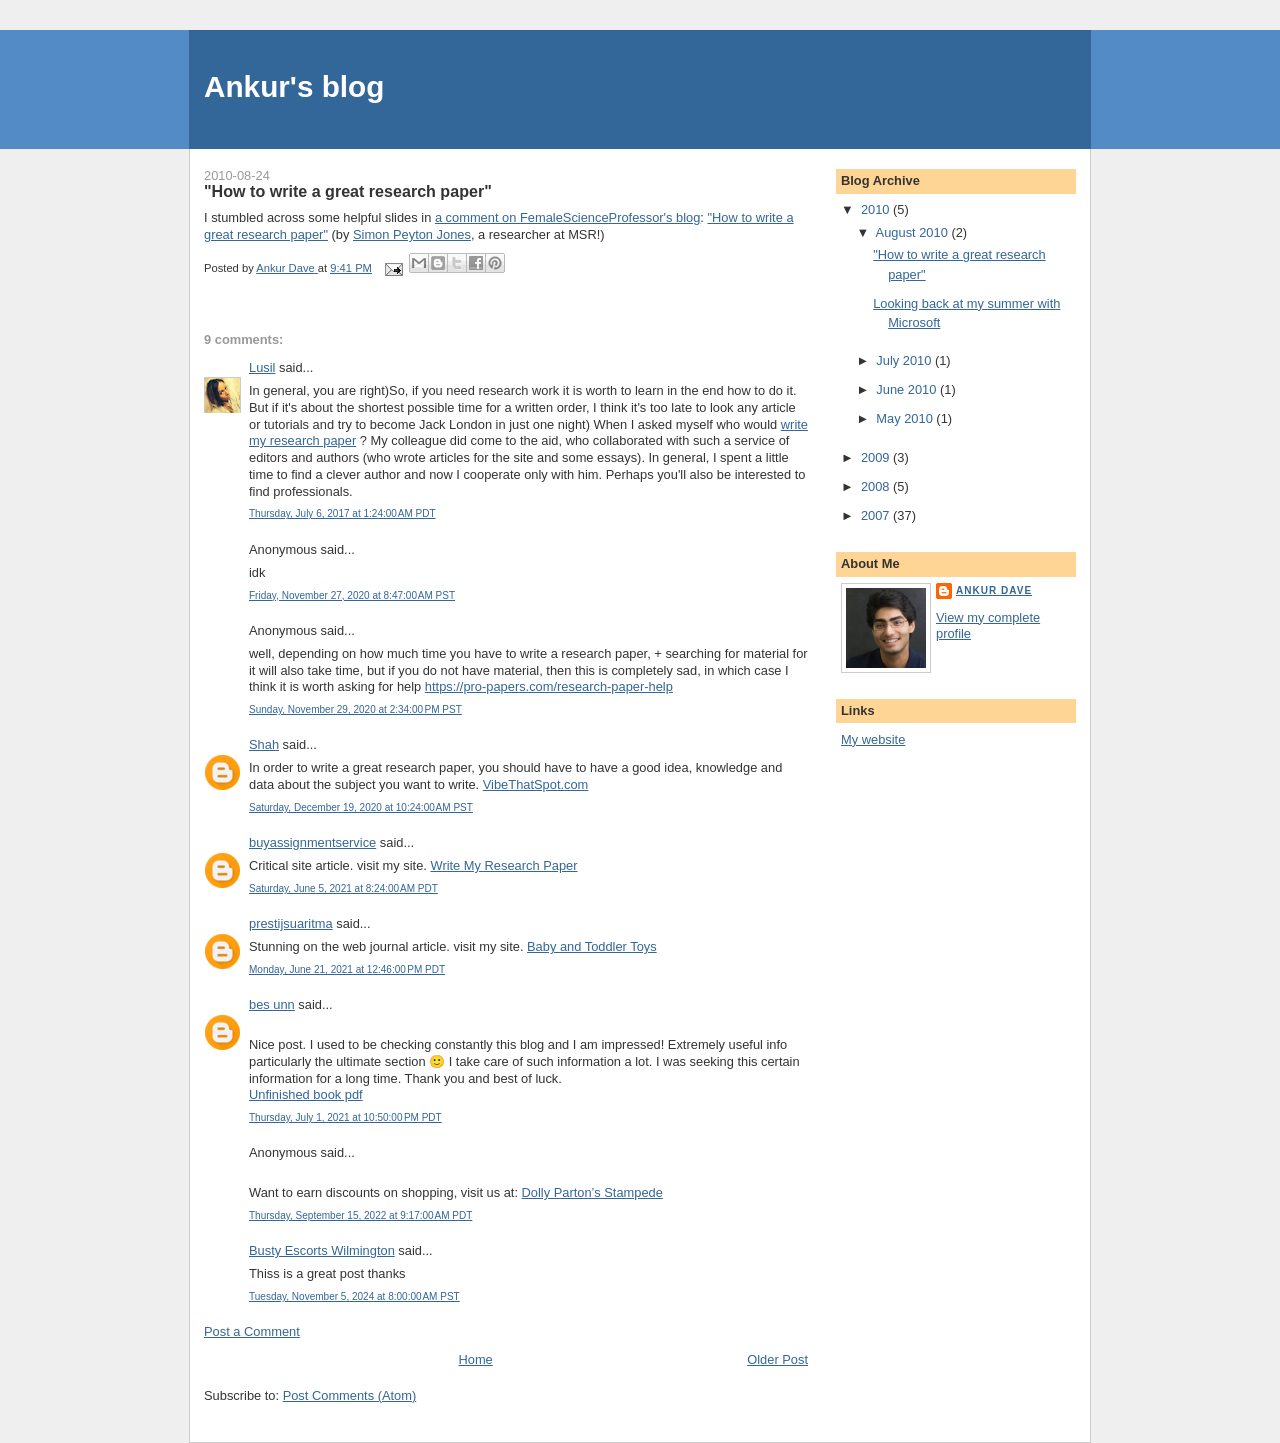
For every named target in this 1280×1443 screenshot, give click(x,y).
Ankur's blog (294, 86)
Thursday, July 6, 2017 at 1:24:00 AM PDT (342, 513)
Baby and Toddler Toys (592, 946)
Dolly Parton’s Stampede (592, 1192)
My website (873, 739)
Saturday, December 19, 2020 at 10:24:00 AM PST (361, 807)
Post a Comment (252, 1331)
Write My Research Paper (504, 865)
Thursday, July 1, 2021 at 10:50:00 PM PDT (345, 1117)
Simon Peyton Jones (412, 234)
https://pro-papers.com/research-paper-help (549, 686)
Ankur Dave (994, 590)
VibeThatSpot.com (536, 784)
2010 (877, 209)
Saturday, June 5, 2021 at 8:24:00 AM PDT (343, 888)
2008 (877, 486)
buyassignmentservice (312, 842)
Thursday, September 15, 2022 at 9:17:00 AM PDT (360, 1215)
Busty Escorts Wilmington (322, 1250)
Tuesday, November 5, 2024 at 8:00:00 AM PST (354, 1296)
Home (475, 1359)
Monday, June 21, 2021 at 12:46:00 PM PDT (347, 969)
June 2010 (908, 389)
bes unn (272, 1004)
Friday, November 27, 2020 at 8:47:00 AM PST (352, 595)
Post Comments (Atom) (350, 1395)
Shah (264, 744)
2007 (877, 515)
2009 (877, 457)
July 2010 (905, 360)
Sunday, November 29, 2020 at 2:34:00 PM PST (355, 709)
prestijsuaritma (291, 923)
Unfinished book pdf (306, 1094)
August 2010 (914, 232)
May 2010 (906, 418)
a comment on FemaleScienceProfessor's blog (567, 217)
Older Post (777, 1359)
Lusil (262, 367)
